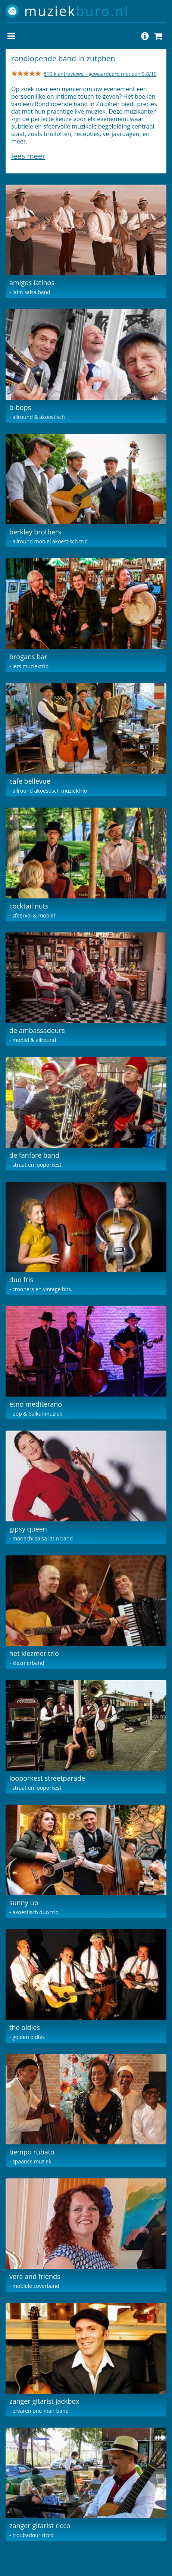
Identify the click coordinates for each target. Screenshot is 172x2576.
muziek (76, 11)
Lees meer (28, 156)
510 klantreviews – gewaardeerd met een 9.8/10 (100, 73)
